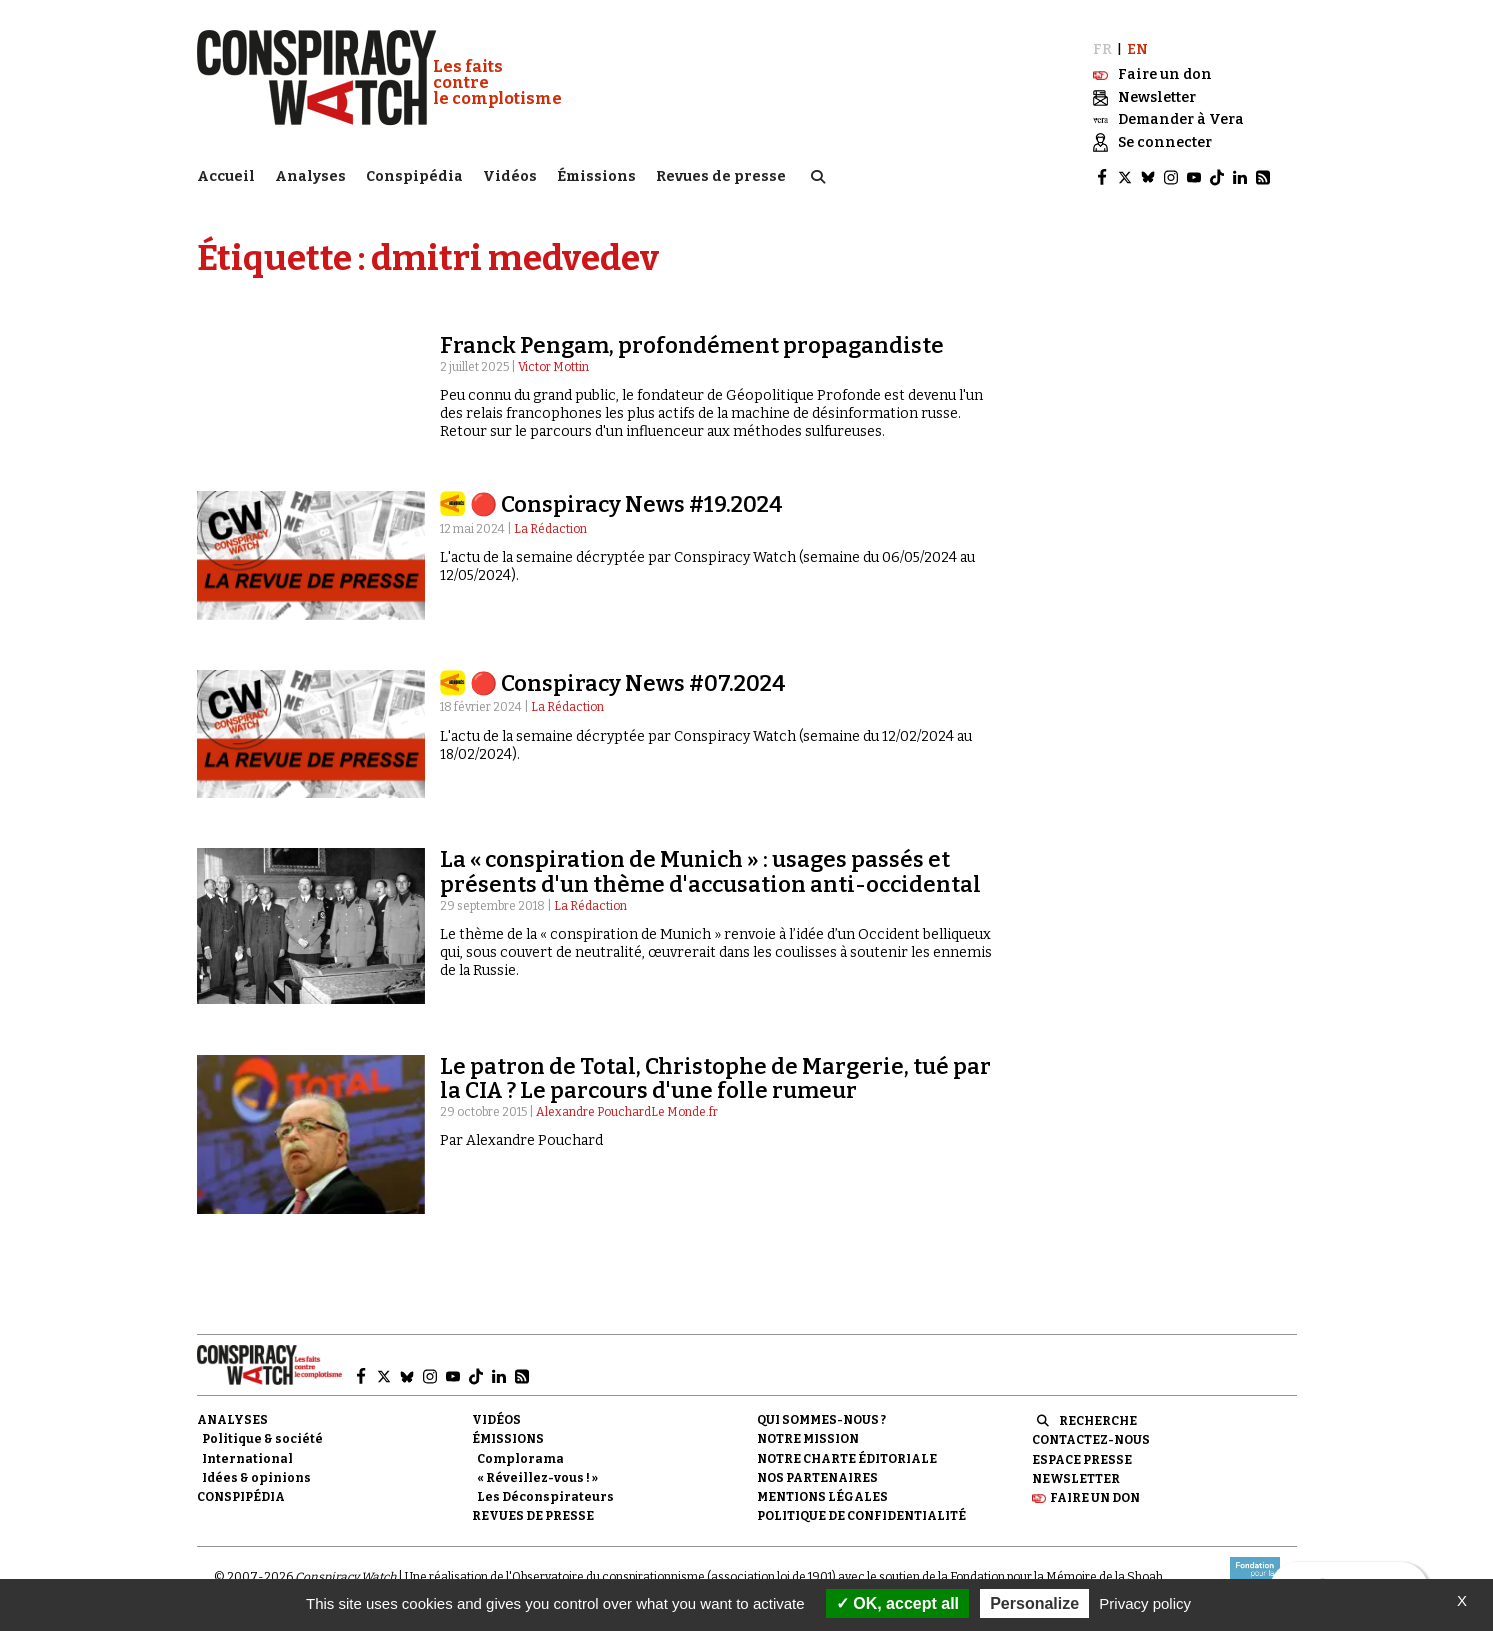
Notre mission (808, 1438)
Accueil (226, 175)
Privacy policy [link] (1145, 1603)
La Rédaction (550, 527)
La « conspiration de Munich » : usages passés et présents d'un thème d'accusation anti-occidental (710, 870)
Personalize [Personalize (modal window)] (1034, 1603)
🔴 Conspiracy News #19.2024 (626, 503)
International (247, 1457)
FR (1102, 47)
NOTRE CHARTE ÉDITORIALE (847, 1457)
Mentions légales (822, 1496)
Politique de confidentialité (861, 1515)
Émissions (596, 175)
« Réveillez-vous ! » (537, 1476)
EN (1137, 47)
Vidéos (510, 175)
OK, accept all (897, 1603)
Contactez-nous (1091, 1439)
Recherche (1098, 1420)
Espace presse (1082, 1458)
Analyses (310, 175)
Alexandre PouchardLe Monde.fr (627, 1111)
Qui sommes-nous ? (821, 1419)
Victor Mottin (553, 366)
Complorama (520, 1457)
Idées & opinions (256, 1476)
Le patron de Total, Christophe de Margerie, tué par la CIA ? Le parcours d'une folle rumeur (715, 1076)
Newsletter (1076, 1477)
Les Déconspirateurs (545, 1496)
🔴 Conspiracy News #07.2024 (628, 682)
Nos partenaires (817, 1476)
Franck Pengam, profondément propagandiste (692, 343)
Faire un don (1095, 1497)
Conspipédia (414, 175)
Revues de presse (721, 175)
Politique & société (262, 1438)
